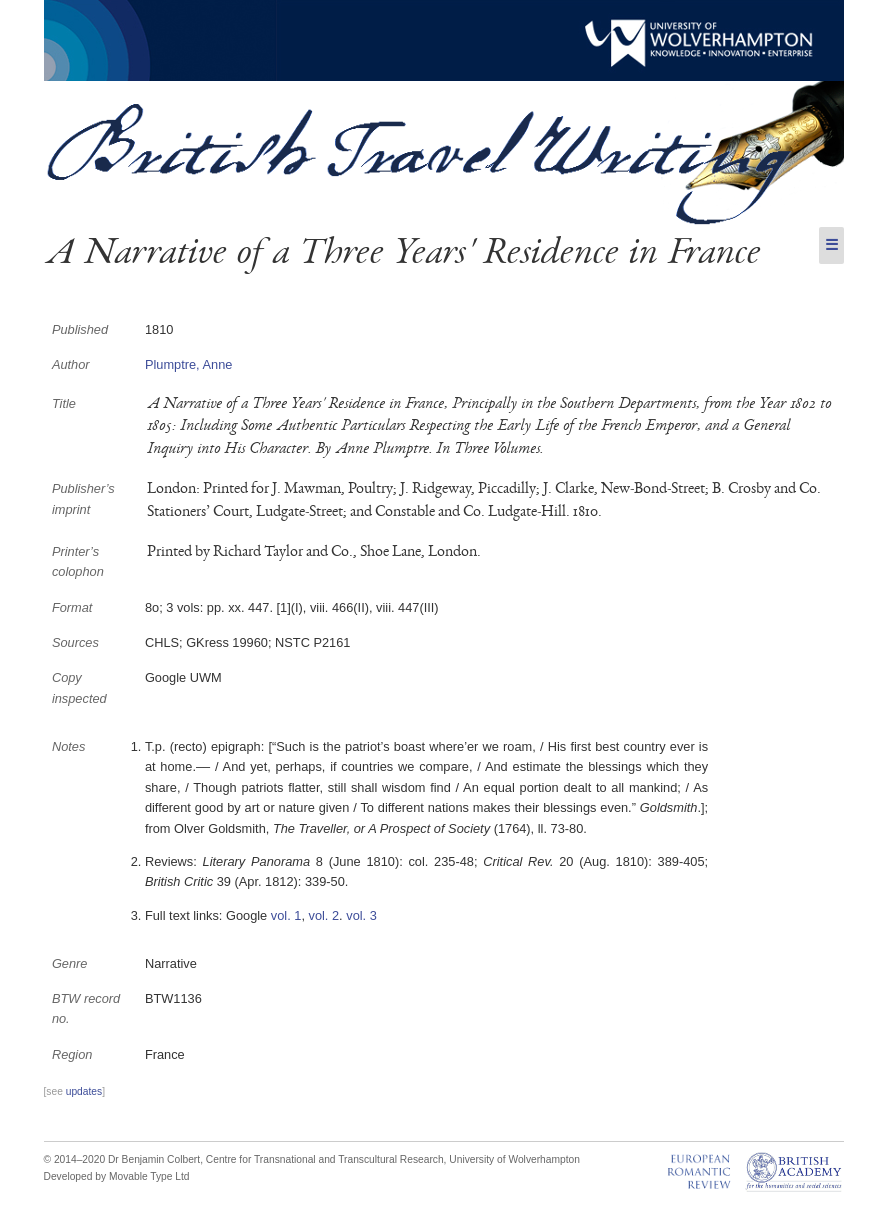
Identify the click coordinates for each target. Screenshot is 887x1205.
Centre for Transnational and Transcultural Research (325, 1159)
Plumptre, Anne (189, 364)
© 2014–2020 (75, 1159)
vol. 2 (324, 915)
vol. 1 (286, 915)
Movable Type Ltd (149, 1176)
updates (84, 1091)
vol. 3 (361, 915)
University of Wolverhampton (514, 1159)
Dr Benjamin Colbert (154, 1159)
